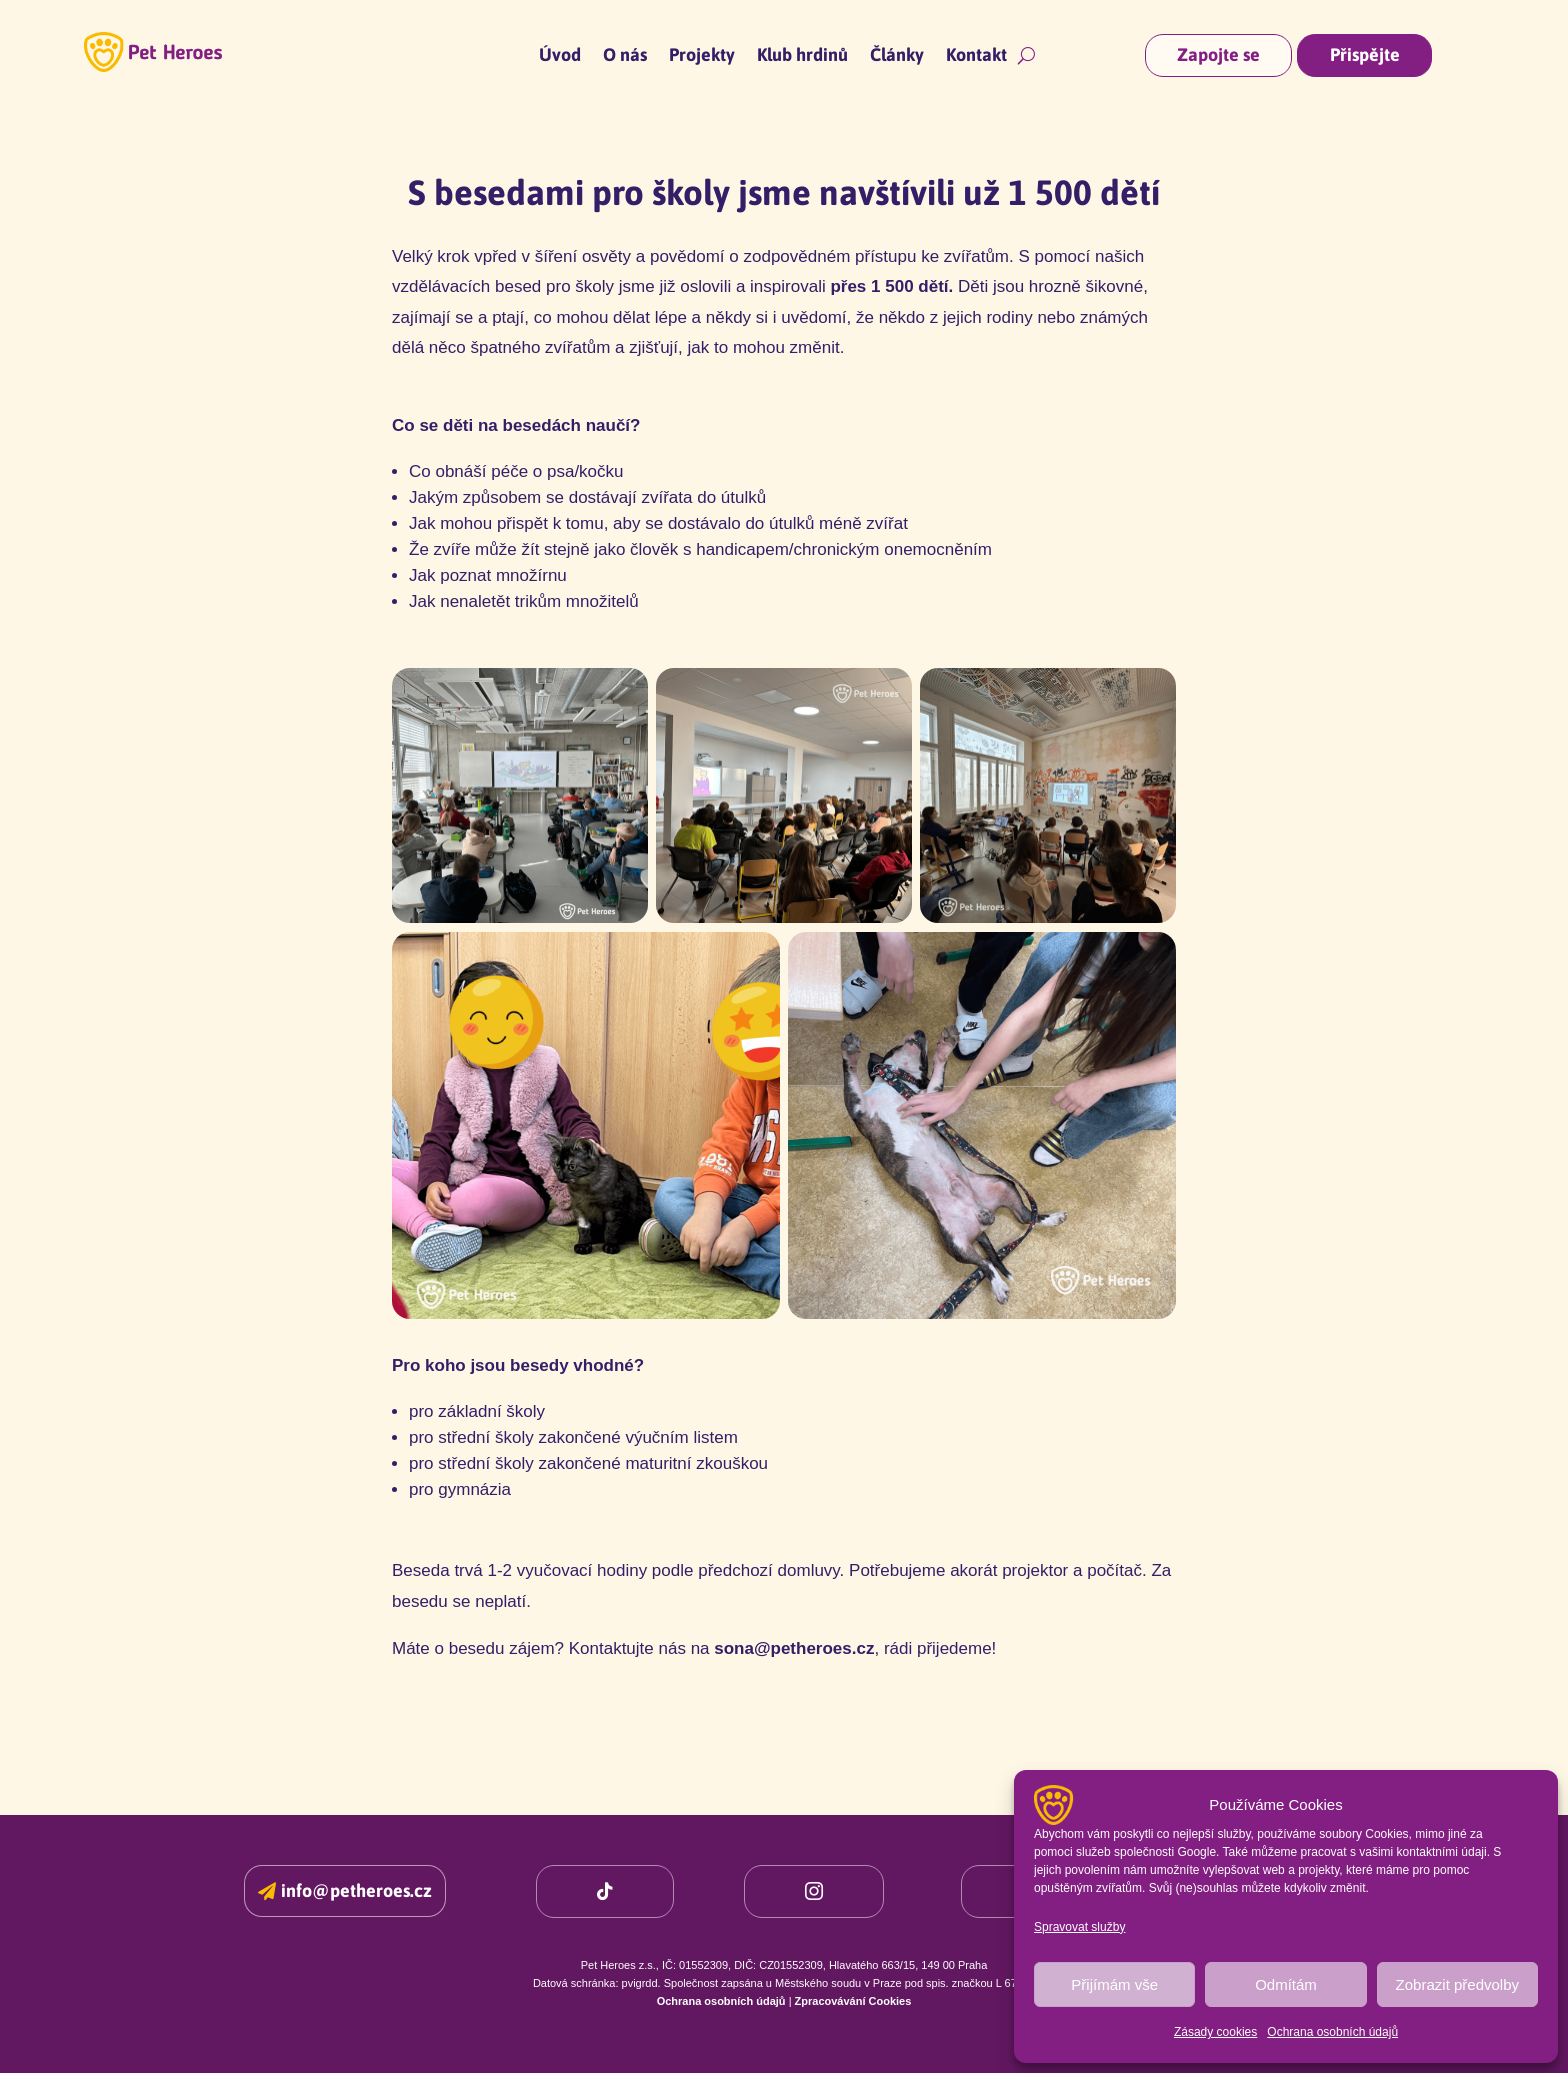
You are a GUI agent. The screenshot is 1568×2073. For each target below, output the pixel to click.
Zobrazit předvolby (1457, 1984)
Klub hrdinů (802, 56)
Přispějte (1365, 54)
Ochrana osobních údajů (1332, 2032)
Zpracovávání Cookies (853, 2001)
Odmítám (1286, 1984)
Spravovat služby (1079, 1927)
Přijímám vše (1114, 1984)
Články (897, 56)
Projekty (702, 56)
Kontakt (976, 56)
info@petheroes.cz (356, 1890)
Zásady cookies (1215, 2032)
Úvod (560, 56)
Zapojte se (1218, 54)
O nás (625, 56)
